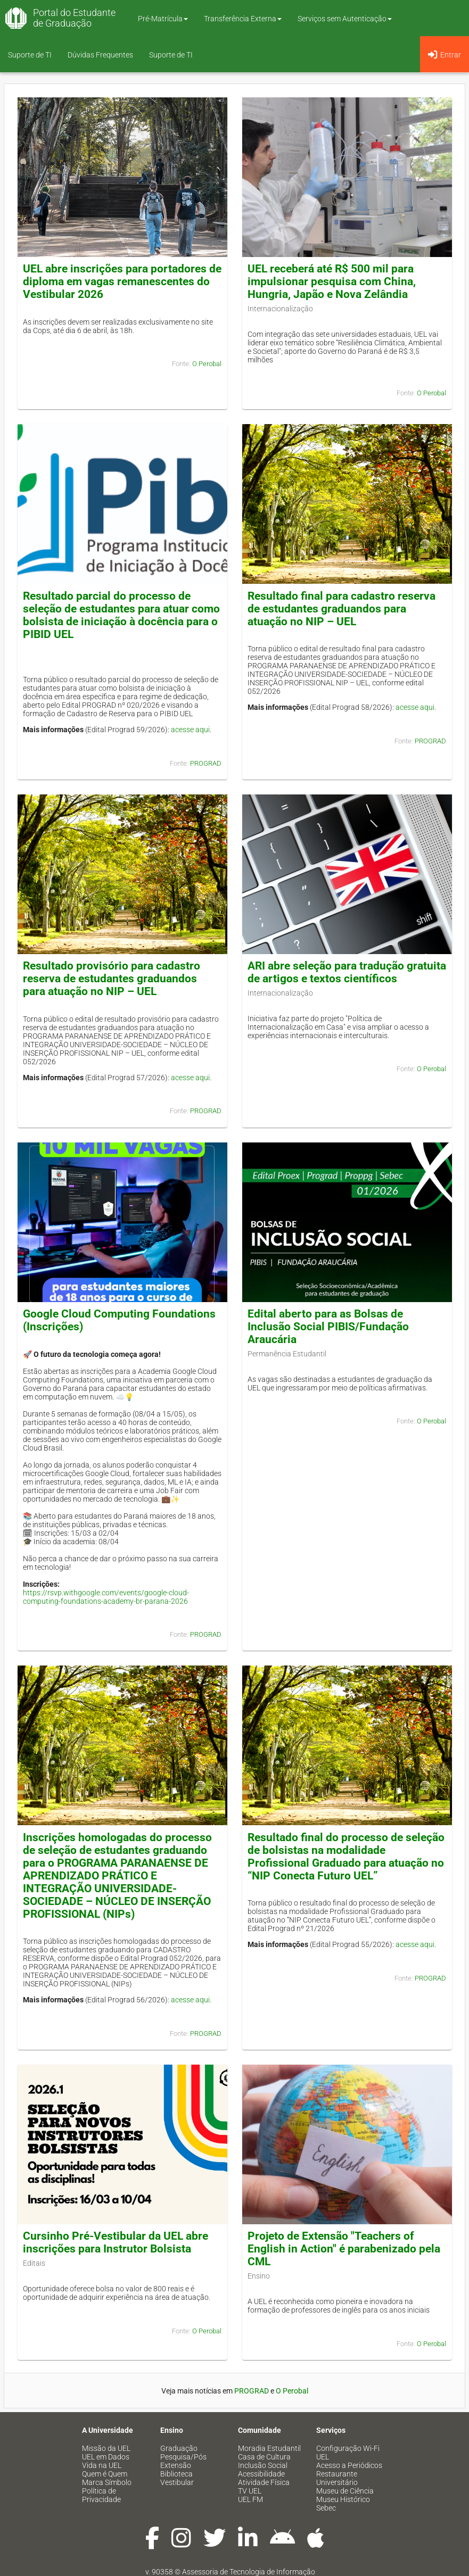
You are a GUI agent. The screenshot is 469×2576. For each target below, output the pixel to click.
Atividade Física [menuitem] (264, 2482)
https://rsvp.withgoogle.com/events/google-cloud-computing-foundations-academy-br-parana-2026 (106, 1596)
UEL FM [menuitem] (250, 2499)
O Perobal (206, 364)
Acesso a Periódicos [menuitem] (349, 2465)
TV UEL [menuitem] (249, 2491)
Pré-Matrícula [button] (163, 18)
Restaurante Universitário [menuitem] (337, 2478)
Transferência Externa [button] (243, 18)
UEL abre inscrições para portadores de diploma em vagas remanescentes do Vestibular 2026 (122, 281)
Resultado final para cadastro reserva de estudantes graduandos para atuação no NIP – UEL (341, 609)
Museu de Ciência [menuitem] (345, 2491)
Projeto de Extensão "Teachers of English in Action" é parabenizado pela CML (344, 2249)
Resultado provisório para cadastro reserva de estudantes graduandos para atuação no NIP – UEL (111, 978)
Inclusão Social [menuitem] (262, 2465)
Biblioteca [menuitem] (176, 2474)
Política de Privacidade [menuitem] (101, 2495)
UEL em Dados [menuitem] (105, 2457)
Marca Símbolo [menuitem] (106, 2482)
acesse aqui (190, 729)
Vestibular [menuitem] (177, 2482)
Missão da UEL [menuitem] (106, 2448)
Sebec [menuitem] (326, 2508)
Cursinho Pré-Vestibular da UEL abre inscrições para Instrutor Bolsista (115, 2242)
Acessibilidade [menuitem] (261, 2474)
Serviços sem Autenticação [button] (345, 18)
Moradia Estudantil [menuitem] (269, 2448)
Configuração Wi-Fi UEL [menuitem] (348, 2452)
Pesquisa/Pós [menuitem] (183, 2457)
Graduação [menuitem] (179, 2448)
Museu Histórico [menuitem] (343, 2499)
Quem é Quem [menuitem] (104, 2474)
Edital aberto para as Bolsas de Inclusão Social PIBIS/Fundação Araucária (328, 1326)
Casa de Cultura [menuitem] (264, 2457)
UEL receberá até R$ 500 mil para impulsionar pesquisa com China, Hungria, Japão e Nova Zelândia (332, 281)
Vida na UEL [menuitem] (101, 2465)
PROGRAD (205, 763)
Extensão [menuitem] (175, 2465)
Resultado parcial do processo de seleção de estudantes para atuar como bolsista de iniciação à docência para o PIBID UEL (121, 615)
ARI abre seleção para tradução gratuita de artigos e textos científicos (347, 972)
